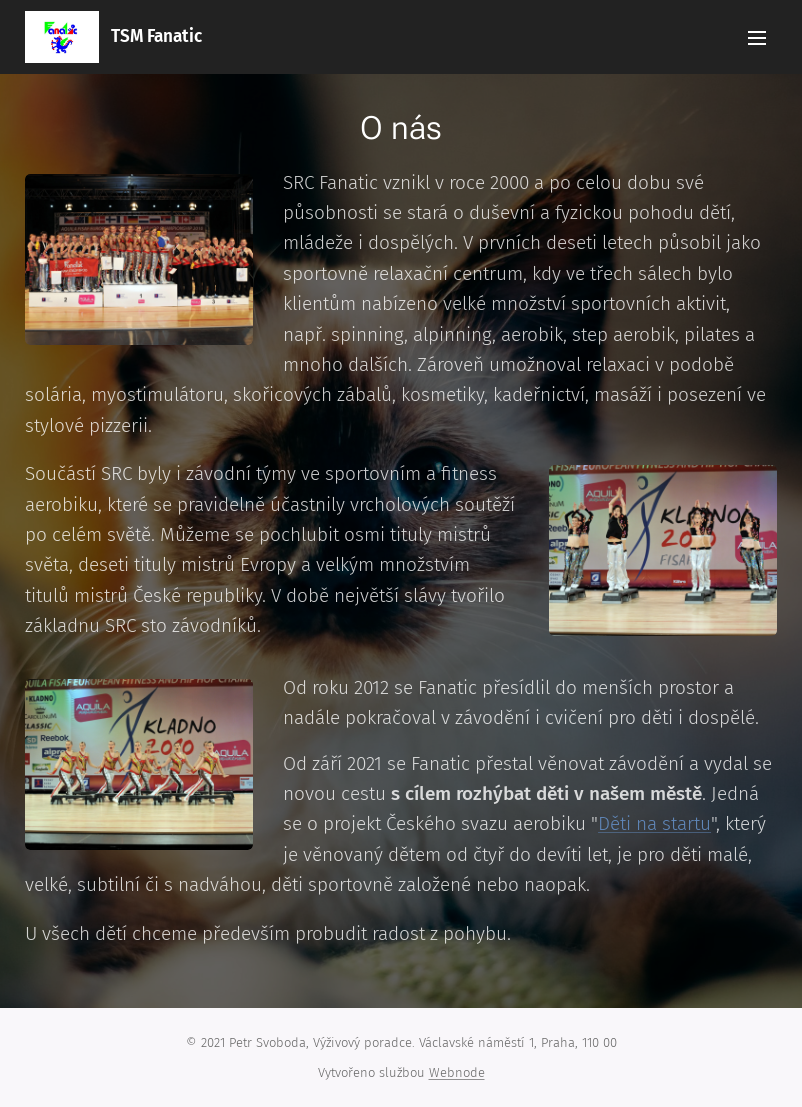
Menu (757, 38)
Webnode (457, 1072)
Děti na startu (654, 823)
